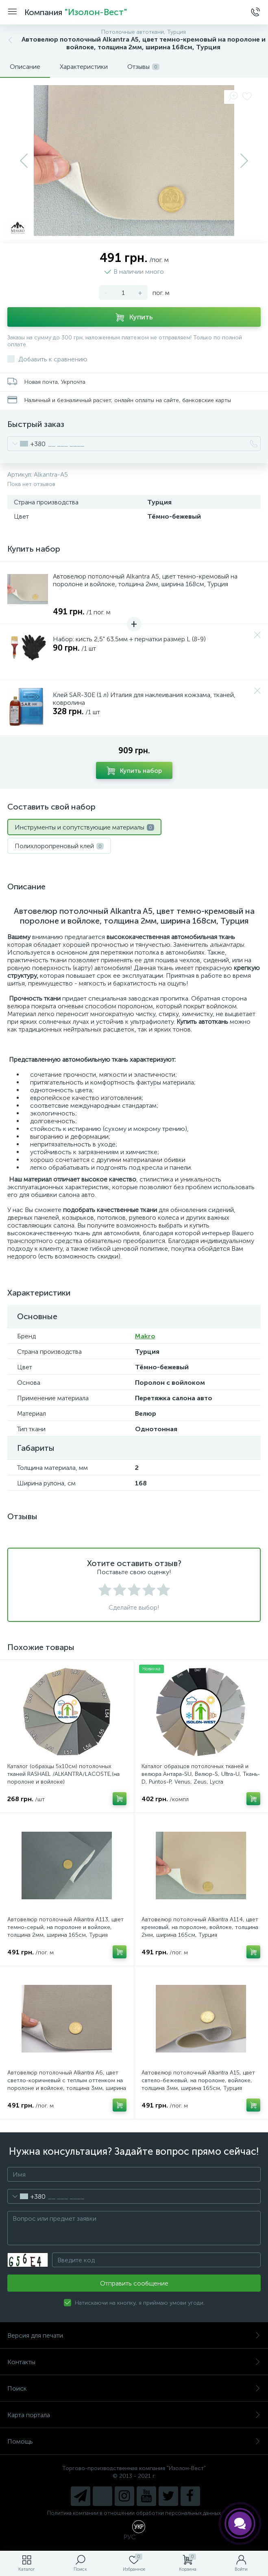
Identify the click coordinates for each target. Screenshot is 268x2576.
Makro (145, 1336)
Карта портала (134, 2415)
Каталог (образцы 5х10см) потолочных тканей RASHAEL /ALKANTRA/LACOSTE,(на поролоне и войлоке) (63, 1774)
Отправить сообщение (134, 2283)
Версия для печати (134, 2335)
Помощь (134, 2441)
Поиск (134, 2388)
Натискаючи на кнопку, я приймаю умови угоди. (140, 2302)
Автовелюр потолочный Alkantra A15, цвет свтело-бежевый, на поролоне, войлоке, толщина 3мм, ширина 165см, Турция (198, 2080)
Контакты (134, 2362)
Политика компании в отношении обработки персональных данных (134, 2513)
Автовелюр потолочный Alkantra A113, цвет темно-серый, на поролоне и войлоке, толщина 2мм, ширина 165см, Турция (65, 1927)
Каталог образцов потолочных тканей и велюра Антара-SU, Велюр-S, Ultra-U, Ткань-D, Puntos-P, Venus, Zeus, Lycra (201, 1774)
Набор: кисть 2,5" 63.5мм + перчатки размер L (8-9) (129, 639)
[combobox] (27, 444)
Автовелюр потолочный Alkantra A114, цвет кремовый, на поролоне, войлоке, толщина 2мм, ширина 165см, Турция (200, 1927)
